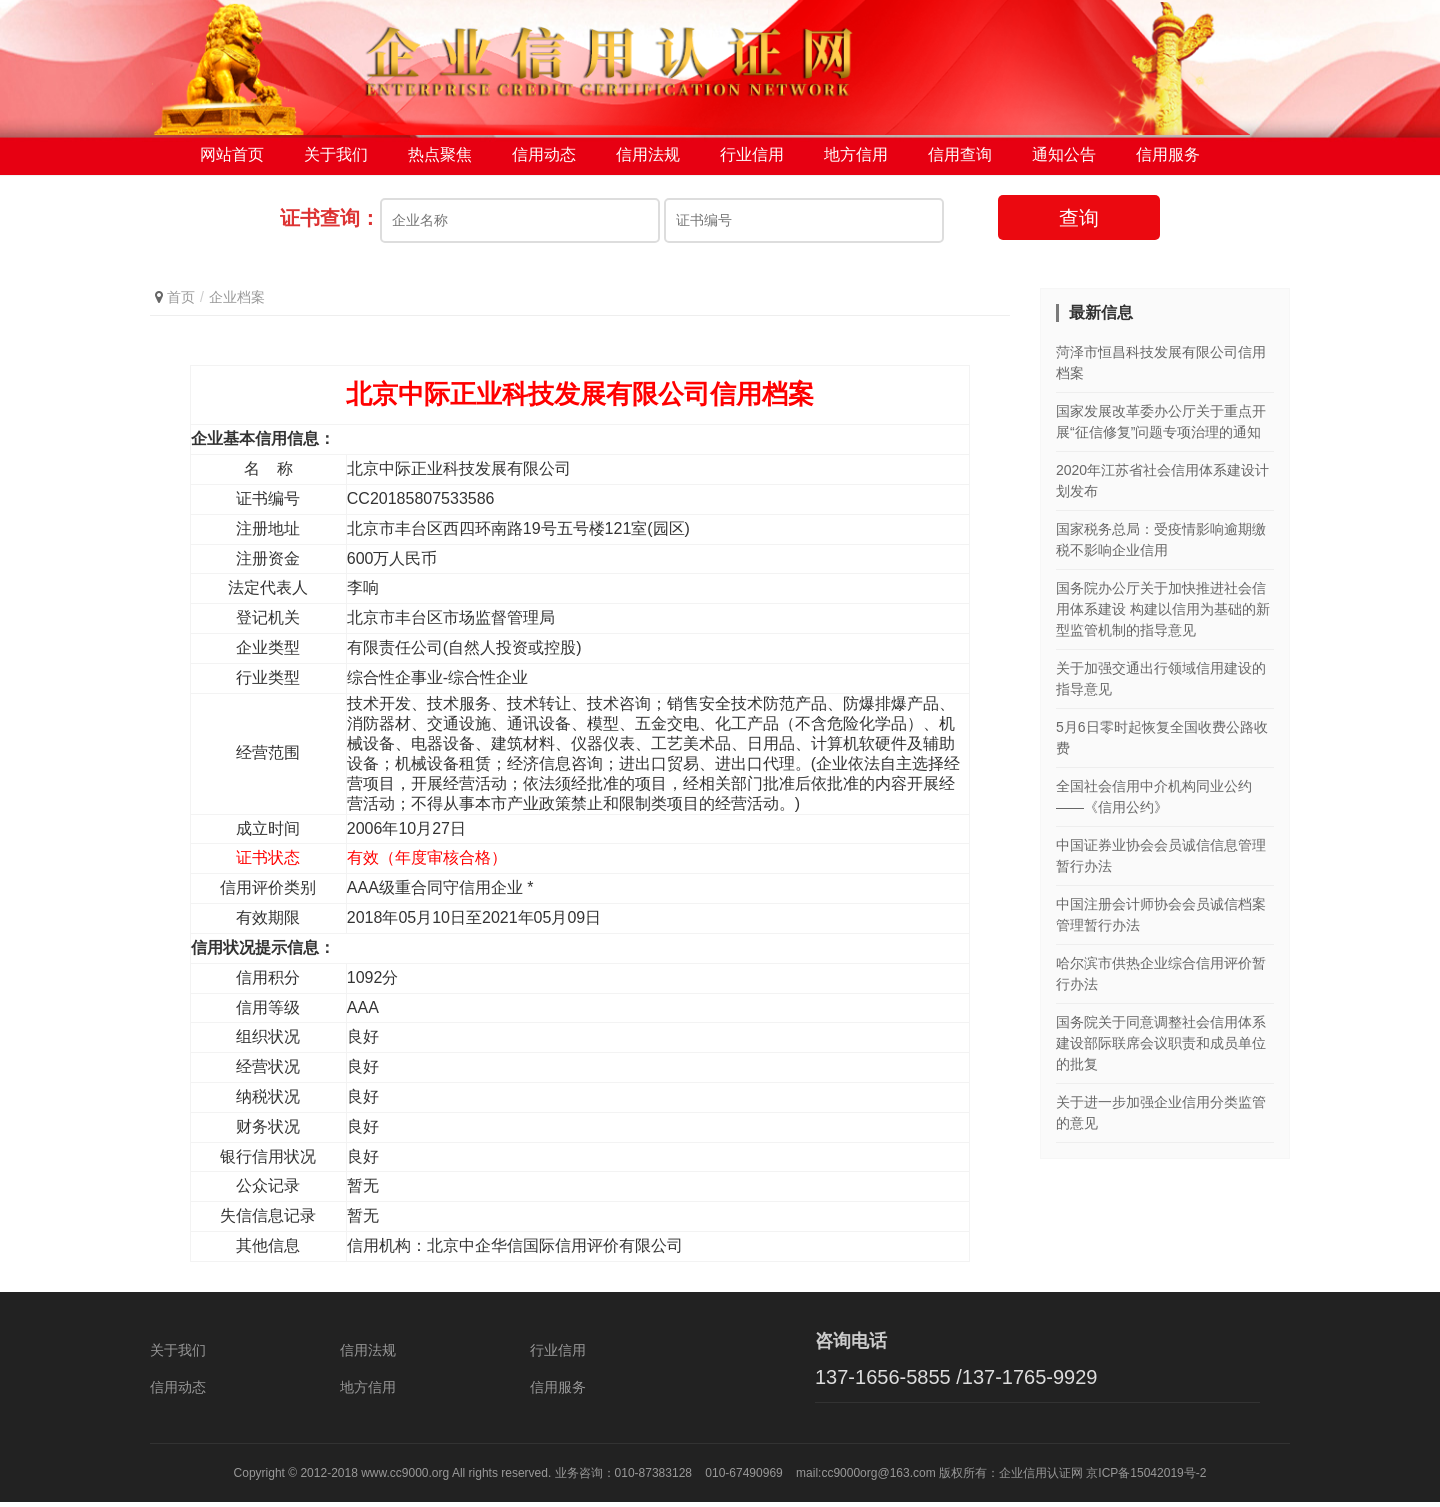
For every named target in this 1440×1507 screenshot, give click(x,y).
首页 (181, 302)
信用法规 (648, 159)
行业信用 (752, 159)
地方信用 (856, 159)
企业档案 (237, 302)
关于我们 (336, 159)
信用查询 (960, 159)
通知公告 (1064, 159)
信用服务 (1168, 159)
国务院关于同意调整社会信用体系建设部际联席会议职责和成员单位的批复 (1161, 1048)
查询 (1079, 223)
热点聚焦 (440, 159)
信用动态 (544, 159)
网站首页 (232, 159)
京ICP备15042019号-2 (1146, 1478)
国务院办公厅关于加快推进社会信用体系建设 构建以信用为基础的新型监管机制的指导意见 (1163, 614)
